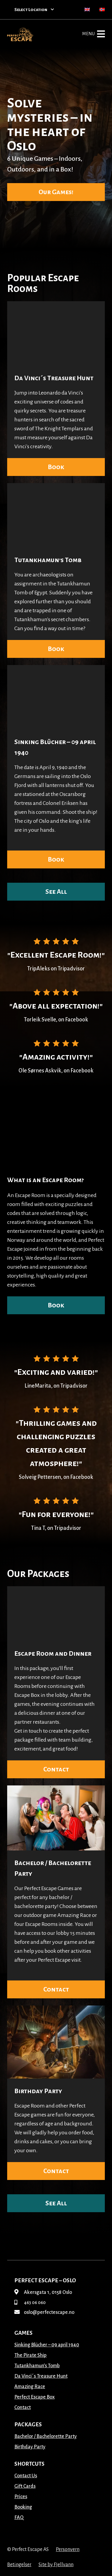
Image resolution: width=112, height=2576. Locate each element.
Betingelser (19, 2564)
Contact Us (25, 2475)
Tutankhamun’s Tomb (48, 560)
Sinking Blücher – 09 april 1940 (46, 2345)
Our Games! (56, 192)
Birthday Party (38, 2091)
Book (56, 467)
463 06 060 (30, 2302)
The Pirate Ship (30, 2355)
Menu (93, 34)
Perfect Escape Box (34, 2397)
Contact (56, 1769)
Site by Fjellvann (56, 2564)
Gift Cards (25, 2486)
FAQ (19, 2517)
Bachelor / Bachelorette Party (45, 2436)
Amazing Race (29, 2386)
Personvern (67, 2549)
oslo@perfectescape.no (44, 2312)
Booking (23, 2507)
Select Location (34, 9)
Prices (20, 2496)
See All (56, 891)
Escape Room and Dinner (52, 1653)
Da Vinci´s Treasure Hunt (53, 378)
